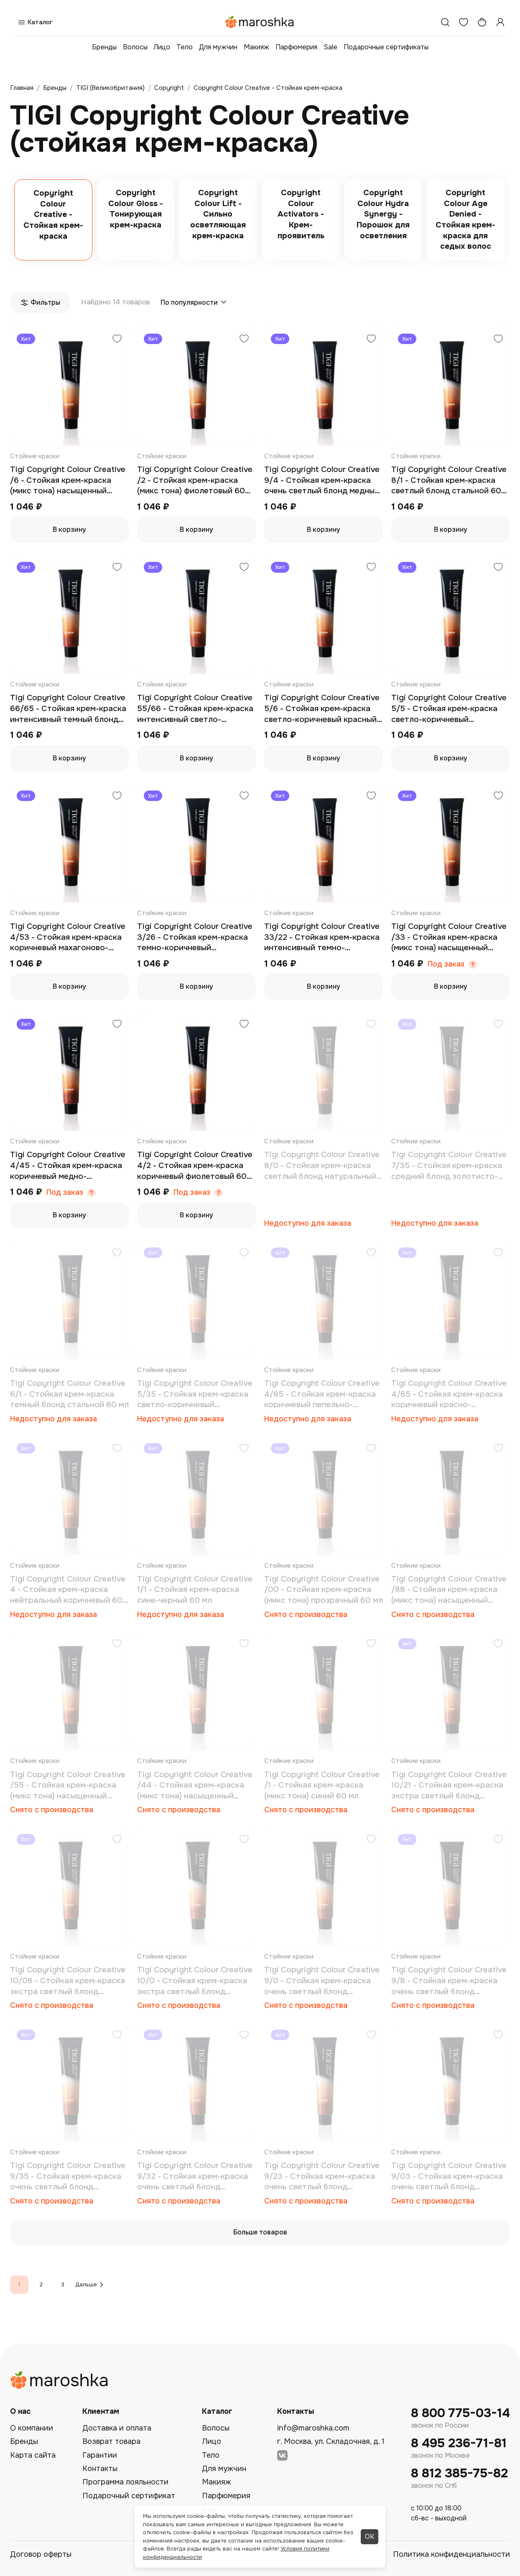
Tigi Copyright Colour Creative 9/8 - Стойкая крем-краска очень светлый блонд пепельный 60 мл (449, 1981)
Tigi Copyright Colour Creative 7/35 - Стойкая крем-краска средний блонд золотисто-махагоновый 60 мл (449, 1166)
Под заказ (446, 964)
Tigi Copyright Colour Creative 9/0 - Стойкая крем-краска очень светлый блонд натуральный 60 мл (322, 1981)
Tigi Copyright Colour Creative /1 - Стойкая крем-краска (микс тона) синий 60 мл (322, 1785)
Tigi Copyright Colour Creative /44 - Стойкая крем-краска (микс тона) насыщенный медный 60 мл (194, 1786)
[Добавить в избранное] (117, 340)
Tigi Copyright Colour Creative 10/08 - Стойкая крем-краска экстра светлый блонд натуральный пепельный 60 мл (67, 1981)
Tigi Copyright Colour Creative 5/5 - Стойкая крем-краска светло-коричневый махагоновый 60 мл (449, 709)
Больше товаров (260, 2232)
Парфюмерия (296, 47)
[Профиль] (500, 22)
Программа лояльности (125, 2482)
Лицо (162, 47)
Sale (330, 47)
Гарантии (99, 2455)
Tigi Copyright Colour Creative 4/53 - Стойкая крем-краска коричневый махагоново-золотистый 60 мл (67, 937)
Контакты (99, 2468)
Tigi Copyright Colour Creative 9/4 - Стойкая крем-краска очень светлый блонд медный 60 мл (322, 480)
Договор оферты (40, 2554)
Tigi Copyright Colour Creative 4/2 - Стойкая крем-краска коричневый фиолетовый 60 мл (194, 1166)
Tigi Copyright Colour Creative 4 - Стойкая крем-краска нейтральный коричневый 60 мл (67, 1590)
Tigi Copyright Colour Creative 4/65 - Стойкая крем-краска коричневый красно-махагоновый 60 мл (449, 1394)
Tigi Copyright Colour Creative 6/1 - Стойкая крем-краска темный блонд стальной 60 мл (69, 1394)
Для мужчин (218, 47)
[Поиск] (445, 22)
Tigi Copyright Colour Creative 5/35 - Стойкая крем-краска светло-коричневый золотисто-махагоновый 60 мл (194, 1394)
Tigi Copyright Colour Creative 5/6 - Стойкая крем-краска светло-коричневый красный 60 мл (322, 709)
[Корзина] (482, 22)
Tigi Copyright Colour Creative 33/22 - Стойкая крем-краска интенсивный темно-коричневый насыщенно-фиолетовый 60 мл (322, 937)
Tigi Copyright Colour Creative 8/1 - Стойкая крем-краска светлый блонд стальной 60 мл (449, 480)
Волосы (135, 47)
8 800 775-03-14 (460, 2413)
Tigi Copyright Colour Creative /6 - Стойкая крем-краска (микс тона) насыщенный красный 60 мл (67, 480)
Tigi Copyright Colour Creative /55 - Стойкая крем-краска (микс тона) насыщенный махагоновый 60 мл (67, 1786)
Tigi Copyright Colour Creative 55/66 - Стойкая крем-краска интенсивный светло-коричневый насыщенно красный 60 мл (195, 709)
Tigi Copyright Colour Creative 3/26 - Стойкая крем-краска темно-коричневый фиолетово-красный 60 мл (194, 937)
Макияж (256, 47)
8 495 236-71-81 (459, 2443)
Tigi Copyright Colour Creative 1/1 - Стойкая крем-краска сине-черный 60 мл (194, 1589)
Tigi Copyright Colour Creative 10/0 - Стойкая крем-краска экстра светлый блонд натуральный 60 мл (194, 1981)
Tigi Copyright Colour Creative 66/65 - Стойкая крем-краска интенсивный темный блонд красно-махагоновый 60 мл (68, 709)
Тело (184, 47)
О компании (31, 2428)
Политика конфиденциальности (451, 2554)
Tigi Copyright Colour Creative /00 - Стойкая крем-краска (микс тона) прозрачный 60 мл (323, 1589)
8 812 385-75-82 (459, 2473)
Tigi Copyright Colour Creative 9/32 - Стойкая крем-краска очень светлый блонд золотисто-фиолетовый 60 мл (196, 2176)
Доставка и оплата (116, 2428)
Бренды (104, 47)
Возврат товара (111, 2441)
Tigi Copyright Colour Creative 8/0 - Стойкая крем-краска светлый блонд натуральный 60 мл (322, 1166)
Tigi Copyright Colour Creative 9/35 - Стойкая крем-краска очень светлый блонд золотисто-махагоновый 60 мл (67, 2176)
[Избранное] (464, 22)
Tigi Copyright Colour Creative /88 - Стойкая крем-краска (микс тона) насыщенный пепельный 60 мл (449, 1590)
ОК (369, 2536)
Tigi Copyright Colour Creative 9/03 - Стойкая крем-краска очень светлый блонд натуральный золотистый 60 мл (449, 2176)
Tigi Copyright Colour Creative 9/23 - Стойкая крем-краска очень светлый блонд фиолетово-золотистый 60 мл (323, 2176)
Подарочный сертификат (128, 2495)
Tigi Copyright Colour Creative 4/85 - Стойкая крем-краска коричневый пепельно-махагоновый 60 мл (322, 1394)
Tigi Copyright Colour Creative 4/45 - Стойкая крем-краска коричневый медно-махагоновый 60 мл (67, 1166)
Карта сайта (33, 2455)
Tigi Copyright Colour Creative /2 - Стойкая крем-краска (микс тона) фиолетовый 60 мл (194, 480)
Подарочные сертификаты (386, 47)
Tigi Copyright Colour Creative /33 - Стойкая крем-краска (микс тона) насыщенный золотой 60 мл (449, 937)
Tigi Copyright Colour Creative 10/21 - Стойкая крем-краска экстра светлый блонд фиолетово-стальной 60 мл (449, 1786)
